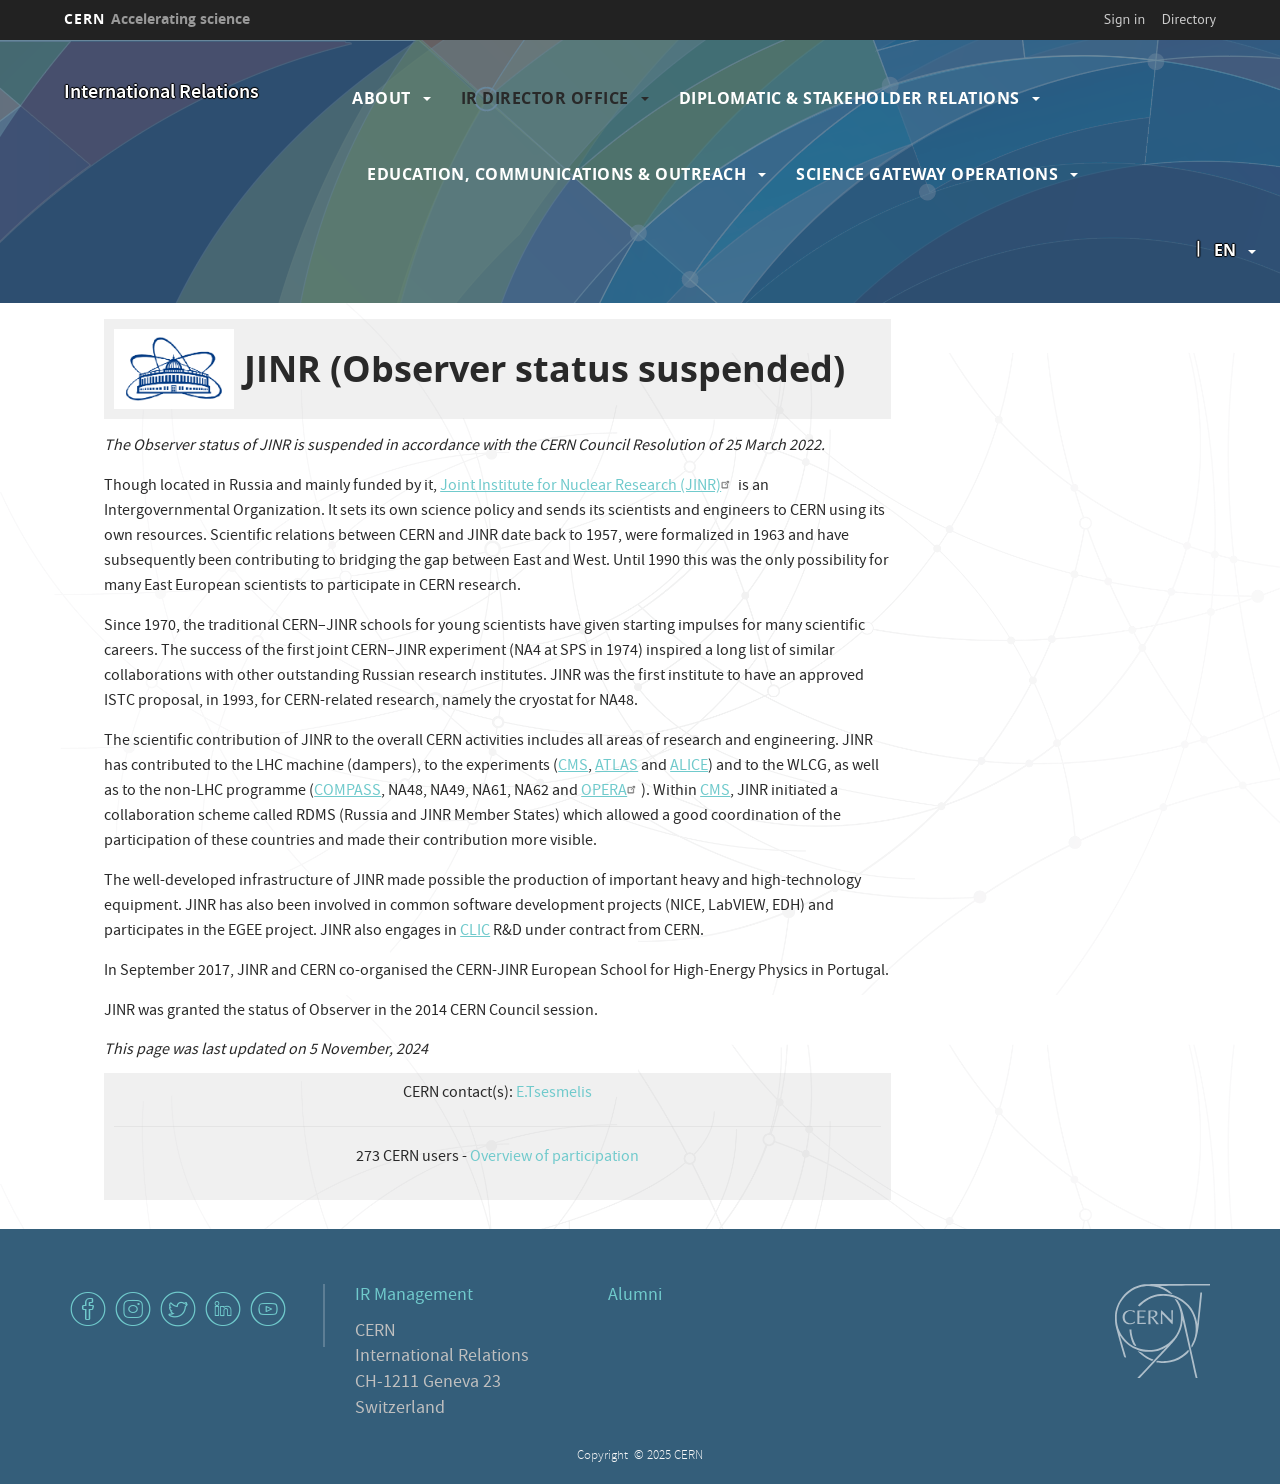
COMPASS (347, 792)
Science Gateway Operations (927, 174)
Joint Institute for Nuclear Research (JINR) (587, 487)
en (1225, 250)
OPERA (611, 792)
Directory (1189, 19)
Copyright (604, 1456)
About (381, 98)
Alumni (635, 1296)
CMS (573, 767)
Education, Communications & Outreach (556, 174)
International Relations (161, 93)
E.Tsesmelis (554, 1094)
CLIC (475, 932)
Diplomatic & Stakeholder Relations (849, 98)
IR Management (414, 1296)
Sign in (1125, 19)
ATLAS (616, 767)
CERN (157, 18)
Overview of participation (554, 1158)
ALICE (689, 767)
